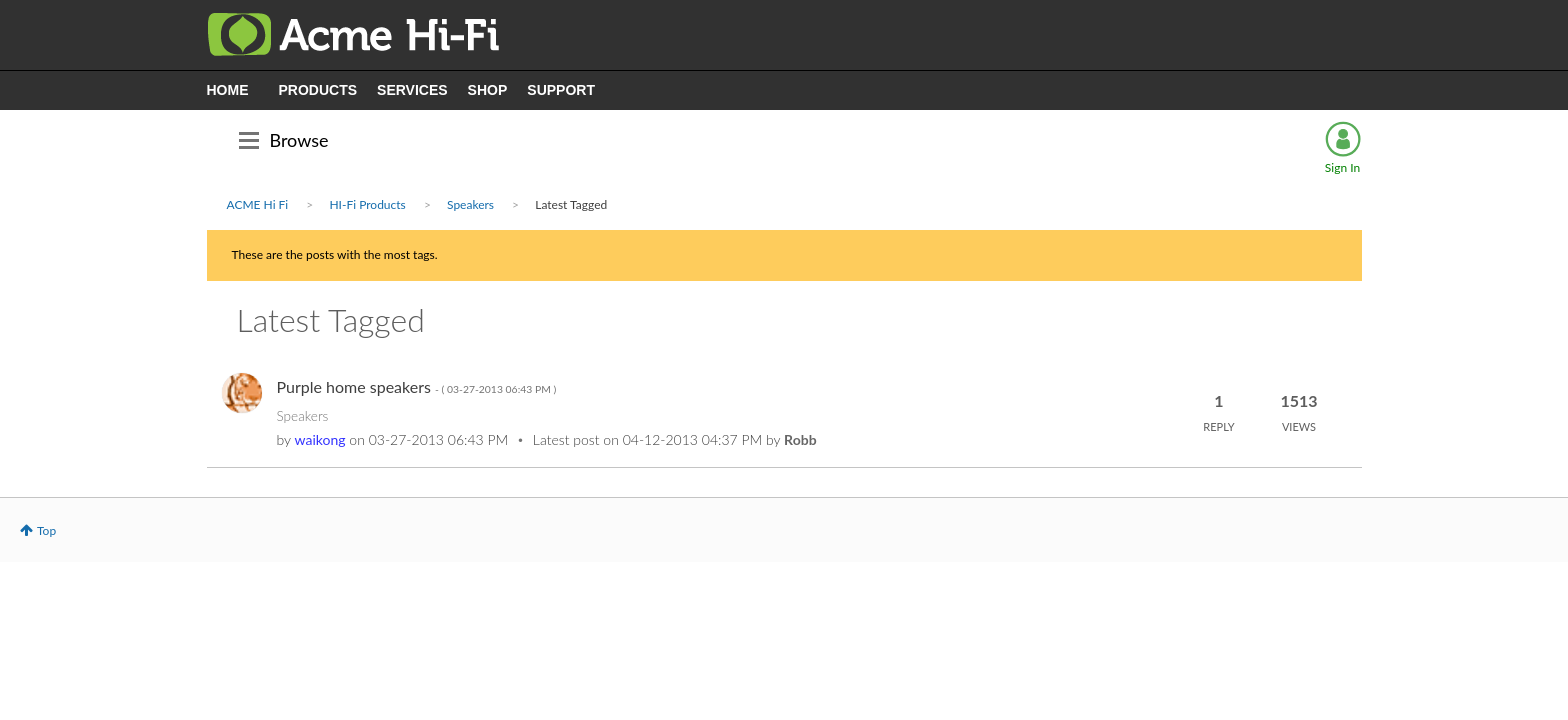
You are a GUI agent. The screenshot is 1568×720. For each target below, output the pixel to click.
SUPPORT (561, 90)
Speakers (470, 204)
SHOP (488, 90)
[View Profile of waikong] (320, 439)
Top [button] (46, 530)
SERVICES (412, 90)
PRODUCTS (318, 90)
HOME (228, 90)
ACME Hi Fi (258, 204)
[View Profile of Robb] (800, 439)
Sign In (1342, 167)
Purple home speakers (417, 386)
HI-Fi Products (367, 204)
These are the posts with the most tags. (335, 254)
